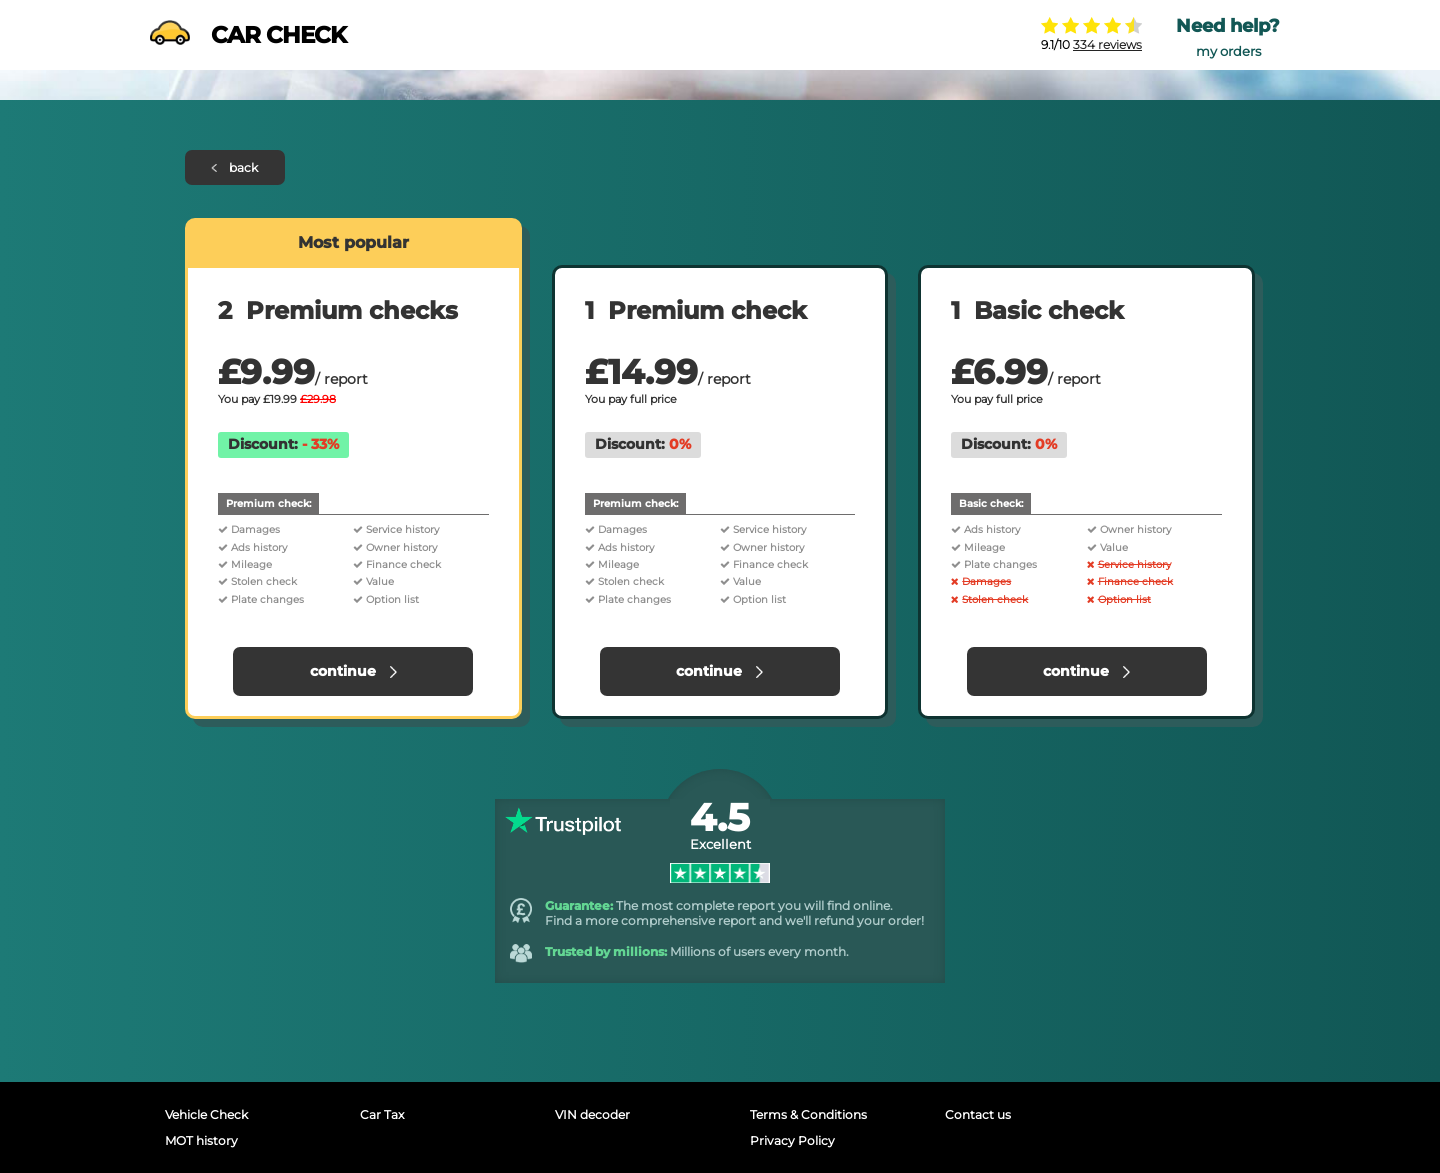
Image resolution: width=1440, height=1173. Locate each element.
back (235, 167)
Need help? (1228, 26)
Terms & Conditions (808, 1114)
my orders (1228, 51)
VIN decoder (592, 1114)
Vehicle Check (206, 1114)
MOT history (201, 1140)
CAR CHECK (248, 35)
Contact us (978, 1114)
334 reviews (1107, 44)
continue (353, 671)
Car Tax (382, 1114)
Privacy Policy (792, 1140)
